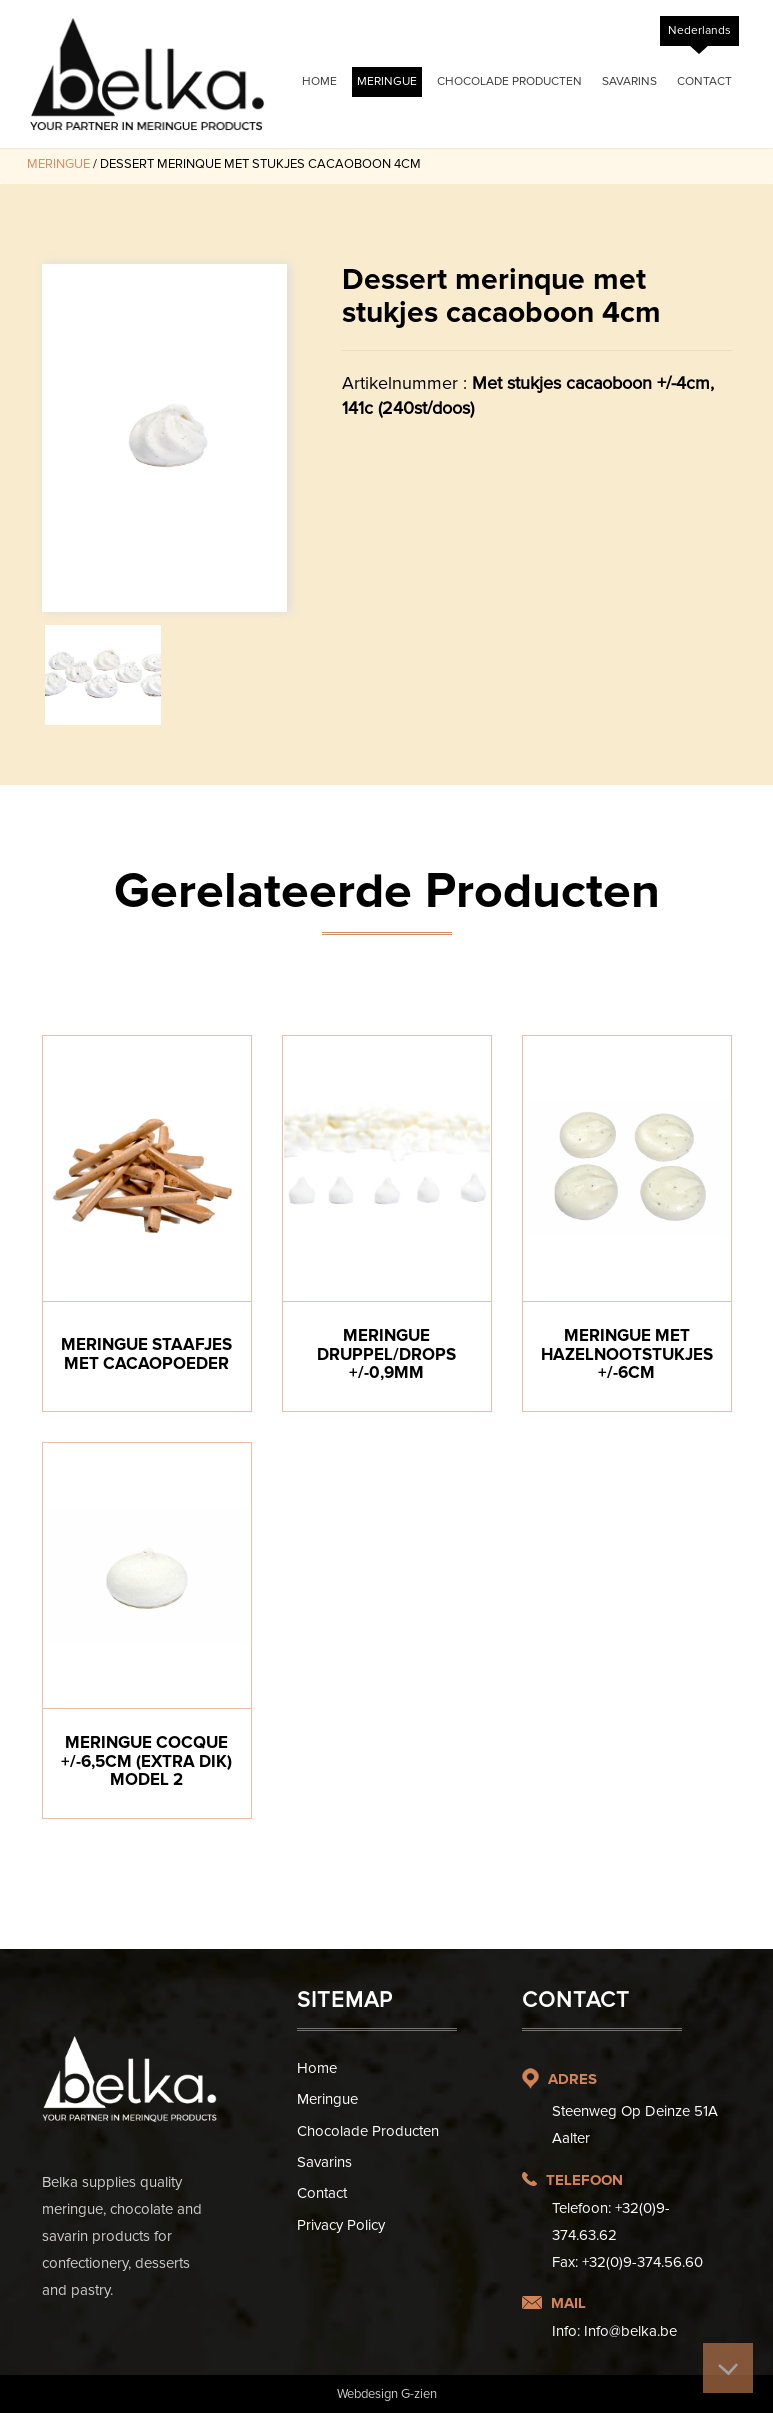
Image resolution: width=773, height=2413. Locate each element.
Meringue (387, 81)
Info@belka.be (630, 2331)
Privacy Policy (341, 2225)
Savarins (629, 81)
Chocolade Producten (509, 81)
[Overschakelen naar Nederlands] (699, 31)
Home (319, 81)
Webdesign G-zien (387, 2394)
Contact (704, 81)
